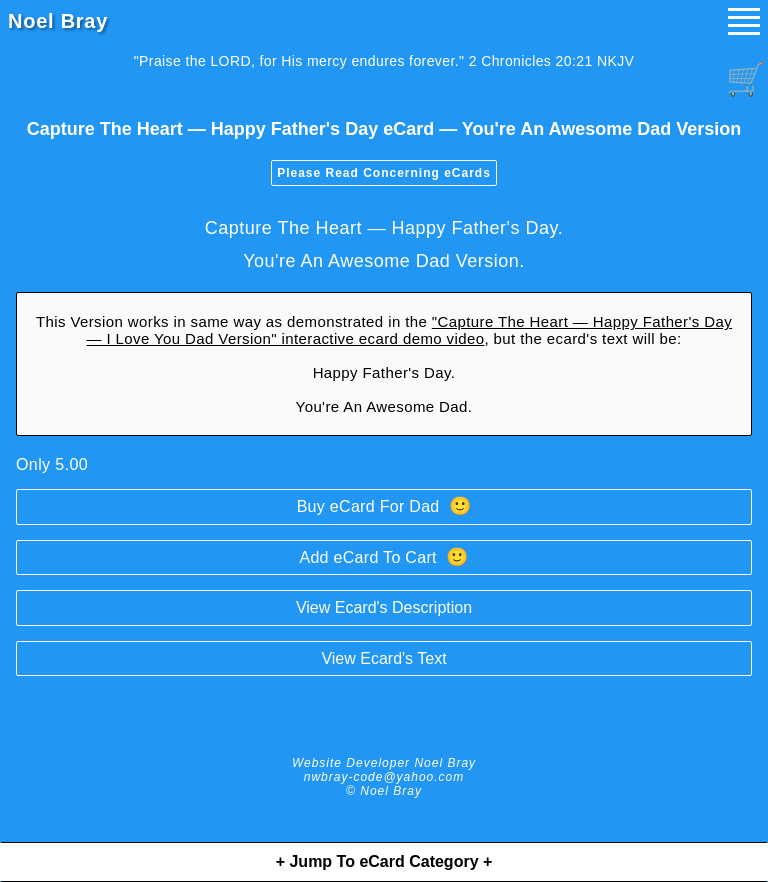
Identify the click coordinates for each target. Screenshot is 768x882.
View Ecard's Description (384, 607)
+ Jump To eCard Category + (384, 861)
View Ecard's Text (383, 658)
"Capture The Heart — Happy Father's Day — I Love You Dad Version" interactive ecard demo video (409, 330)
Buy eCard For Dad (384, 506)
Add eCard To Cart (383, 557)
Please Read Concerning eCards (384, 173)
